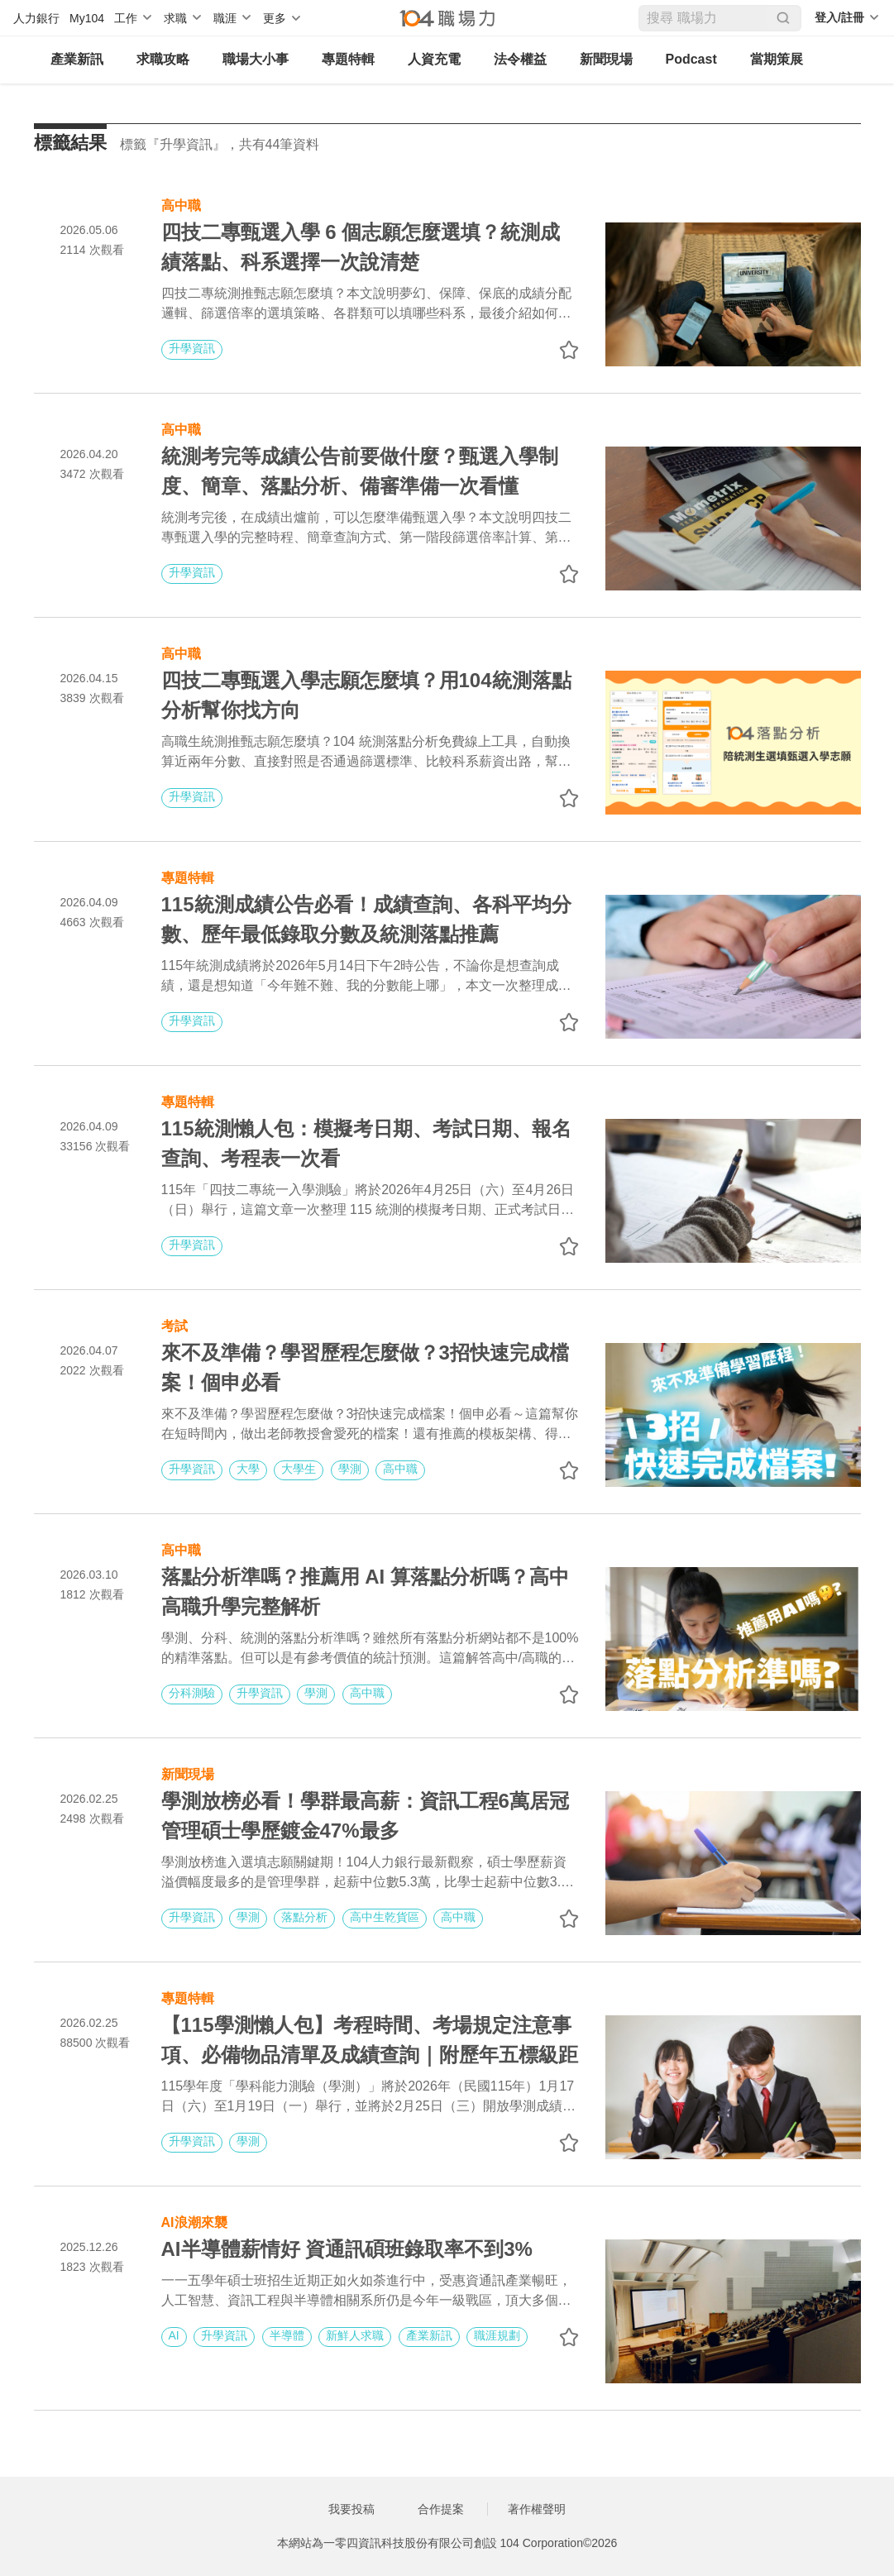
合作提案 (441, 2509)
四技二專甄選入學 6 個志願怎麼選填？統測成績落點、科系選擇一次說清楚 (361, 247)
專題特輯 (348, 59)
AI (174, 2335)
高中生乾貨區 (384, 1917)
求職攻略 (162, 59)
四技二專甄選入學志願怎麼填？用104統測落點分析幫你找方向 (366, 695)
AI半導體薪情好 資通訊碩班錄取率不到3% (347, 2249)
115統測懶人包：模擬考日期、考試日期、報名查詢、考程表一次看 (366, 1143)
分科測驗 (192, 1692)
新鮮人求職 (355, 2335)
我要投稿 (351, 2509)
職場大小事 (255, 59)
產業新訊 (76, 59)
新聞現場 (606, 59)
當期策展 (776, 59)
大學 (248, 1468)
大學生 (298, 1468)
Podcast (691, 59)
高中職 (181, 203)
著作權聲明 (537, 2509)
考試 (174, 1324)
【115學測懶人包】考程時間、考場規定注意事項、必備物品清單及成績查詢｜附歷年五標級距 (369, 2040)
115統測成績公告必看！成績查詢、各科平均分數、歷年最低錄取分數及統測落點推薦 (366, 919)
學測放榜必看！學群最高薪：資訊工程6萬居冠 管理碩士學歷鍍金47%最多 (370, 1816)
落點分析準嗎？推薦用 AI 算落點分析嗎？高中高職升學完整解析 (365, 1591)
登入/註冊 (839, 17)
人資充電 (434, 59)
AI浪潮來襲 (194, 2220)
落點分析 (304, 1917)
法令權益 (520, 59)
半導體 (287, 2335)
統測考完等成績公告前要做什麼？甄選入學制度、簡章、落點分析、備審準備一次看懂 (359, 471)
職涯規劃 (497, 2335)
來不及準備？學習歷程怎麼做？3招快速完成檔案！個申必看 (365, 1367)
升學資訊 (192, 348)
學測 (349, 1468)
